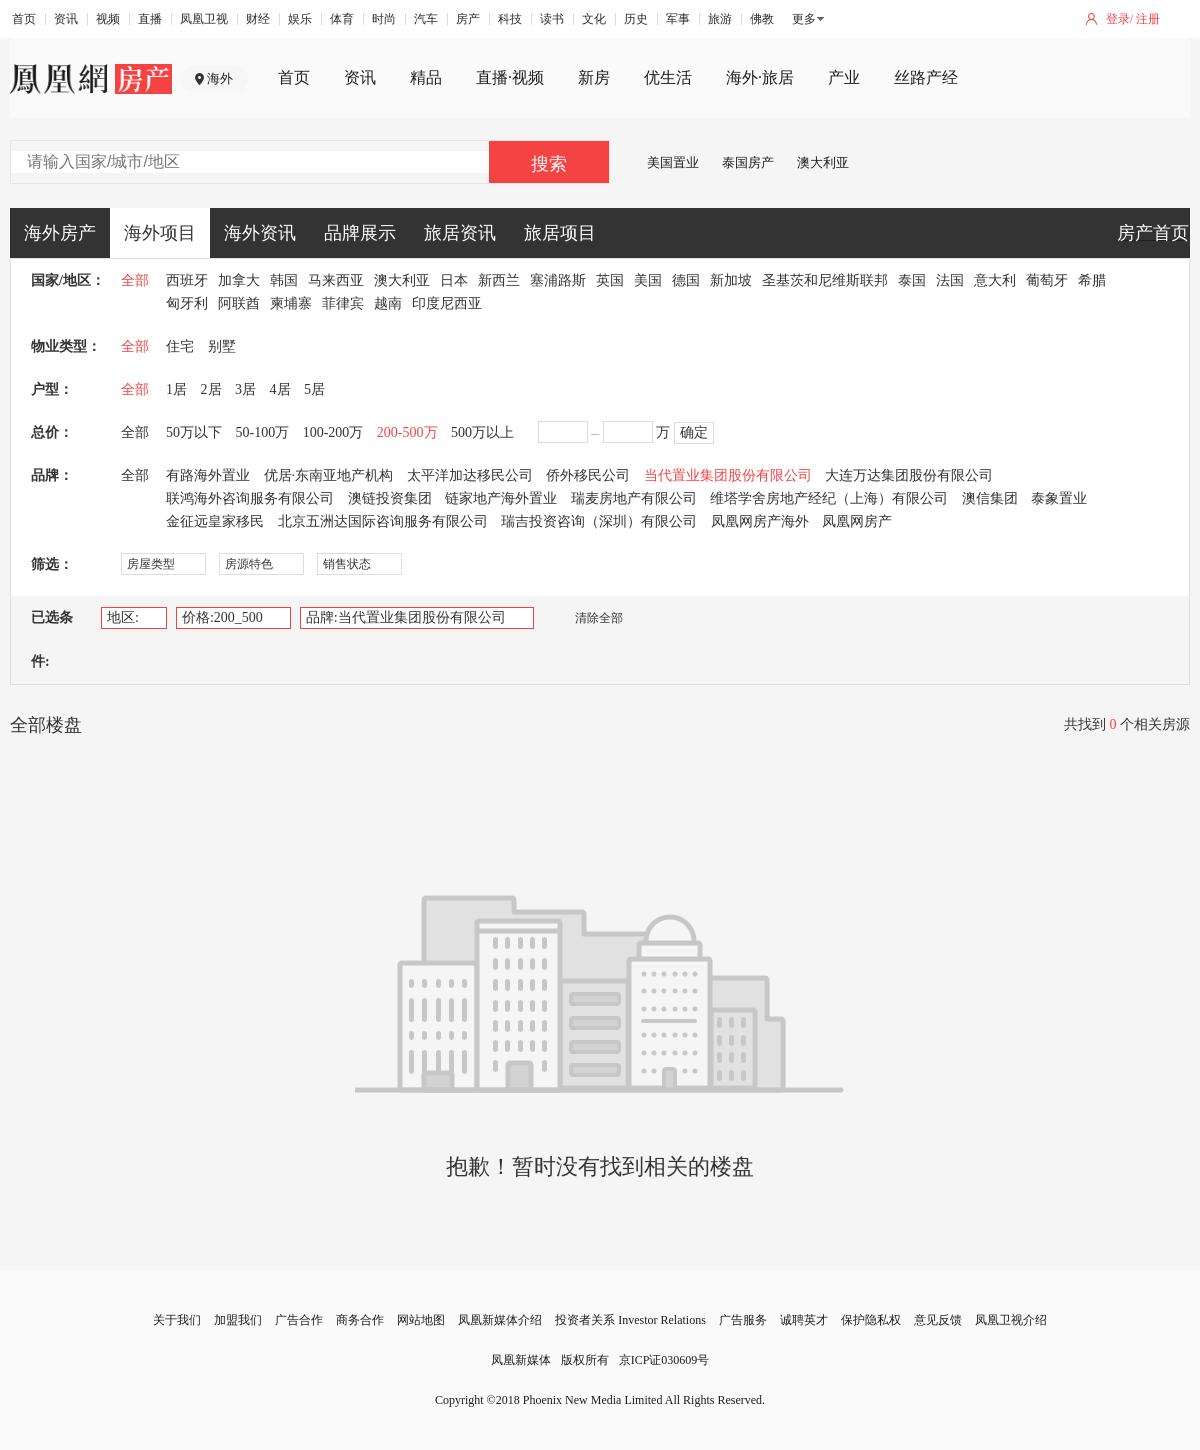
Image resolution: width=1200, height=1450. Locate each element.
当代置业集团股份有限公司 (728, 475)
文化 (594, 19)
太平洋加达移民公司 (470, 475)
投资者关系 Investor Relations (630, 1320)
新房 (594, 77)
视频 (108, 19)
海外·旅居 (760, 77)
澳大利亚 (823, 162)
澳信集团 (990, 498)
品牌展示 (360, 233)
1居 (176, 389)
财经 (258, 19)
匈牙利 (187, 303)
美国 (648, 280)
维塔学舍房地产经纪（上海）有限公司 (829, 498)
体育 (342, 19)
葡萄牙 (1047, 280)
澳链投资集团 (390, 498)
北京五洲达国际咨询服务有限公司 (383, 521)
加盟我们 (238, 1320)
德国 (686, 280)
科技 (510, 19)
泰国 (912, 280)
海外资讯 (260, 233)
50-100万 (263, 432)
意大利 (995, 280)
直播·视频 (510, 77)
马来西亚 (336, 280)
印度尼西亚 (447, 303)
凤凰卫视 (204, 19)
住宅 (180, 346)
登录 (1118, 19)
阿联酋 (239, 303)
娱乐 (300, 19)
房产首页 (1153, 233)
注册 (1148, 19)
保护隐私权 (871, 1320)
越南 (388, 303)
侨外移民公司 (588, 475)
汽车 (426, 19)
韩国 (284, 280)
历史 (636, 19)
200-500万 (407, 432)
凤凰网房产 (857, 521)
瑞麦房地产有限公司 (634, 498)
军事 (678, 19)
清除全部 (589, 618)
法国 (950, 280)
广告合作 (299, 1320)
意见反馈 (938, 1320)
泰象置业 (1059, 498)
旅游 (720, 19)
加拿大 (239, 280)
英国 (610, 280)
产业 (844, 77)
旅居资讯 (460, 233)
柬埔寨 (291, 303)
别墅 (222, 346)
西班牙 (187, 280)
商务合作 (360, 1320)
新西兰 (499, 280)
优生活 (668, 77)
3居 (245, 389)
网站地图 (421, 1320)
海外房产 (60, 233)
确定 (694, 432)
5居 (314, 389)
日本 (454, 280)
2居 (211, 389)
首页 (24, 19)
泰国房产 (748, 162)
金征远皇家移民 (215, 521)
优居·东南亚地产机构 (329, 475)
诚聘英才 (804, 1320)
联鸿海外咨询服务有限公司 (250, 498)
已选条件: (52, 639)
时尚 (384, 19)
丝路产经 (926, 77)
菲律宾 (343, 303)
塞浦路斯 (558, 280)
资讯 (66, 19)
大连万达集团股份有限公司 (909, 475)
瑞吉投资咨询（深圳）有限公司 (599, 521)
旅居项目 (560, 233)
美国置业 (673, 162)
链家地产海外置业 (501, 498)
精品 (426, 77)
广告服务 (743, 1320)
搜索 (549, 164)
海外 (220, 78)
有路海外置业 (208, 475)
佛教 (762, 19)
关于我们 (177, 1320)
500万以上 (482, 432)
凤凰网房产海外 (760, 521)
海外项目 (160, 233)
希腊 (1092, 280)
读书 (552, 19)
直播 (150, 19)
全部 (135, 280)
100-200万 (333, 432)
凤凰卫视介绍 (1011, 1320)
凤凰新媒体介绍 (500, 1320)
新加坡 (731, 280)
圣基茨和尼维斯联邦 (825, 280)
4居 (280, 389)
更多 (804, 19)
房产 (468, 19)
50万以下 (194, 432)
